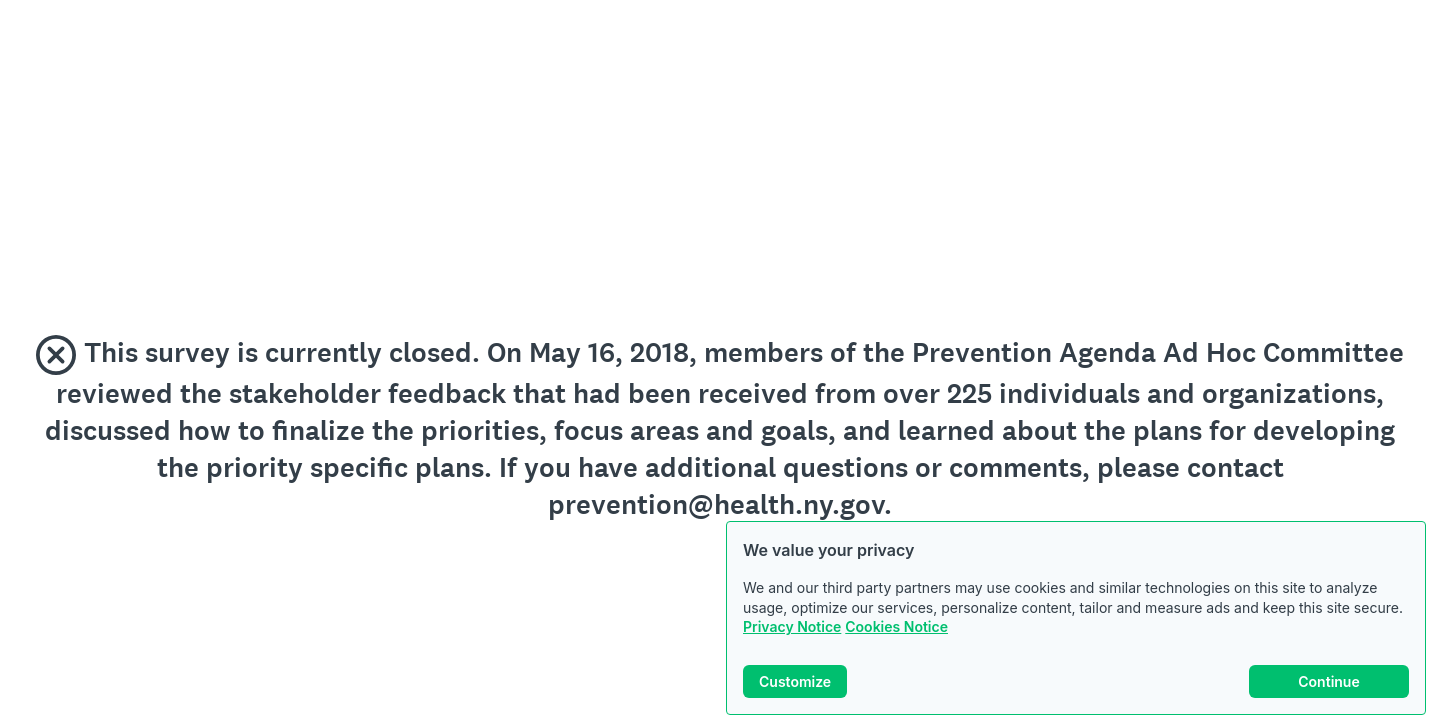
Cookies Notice (896, 626)
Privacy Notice (792, 626)
